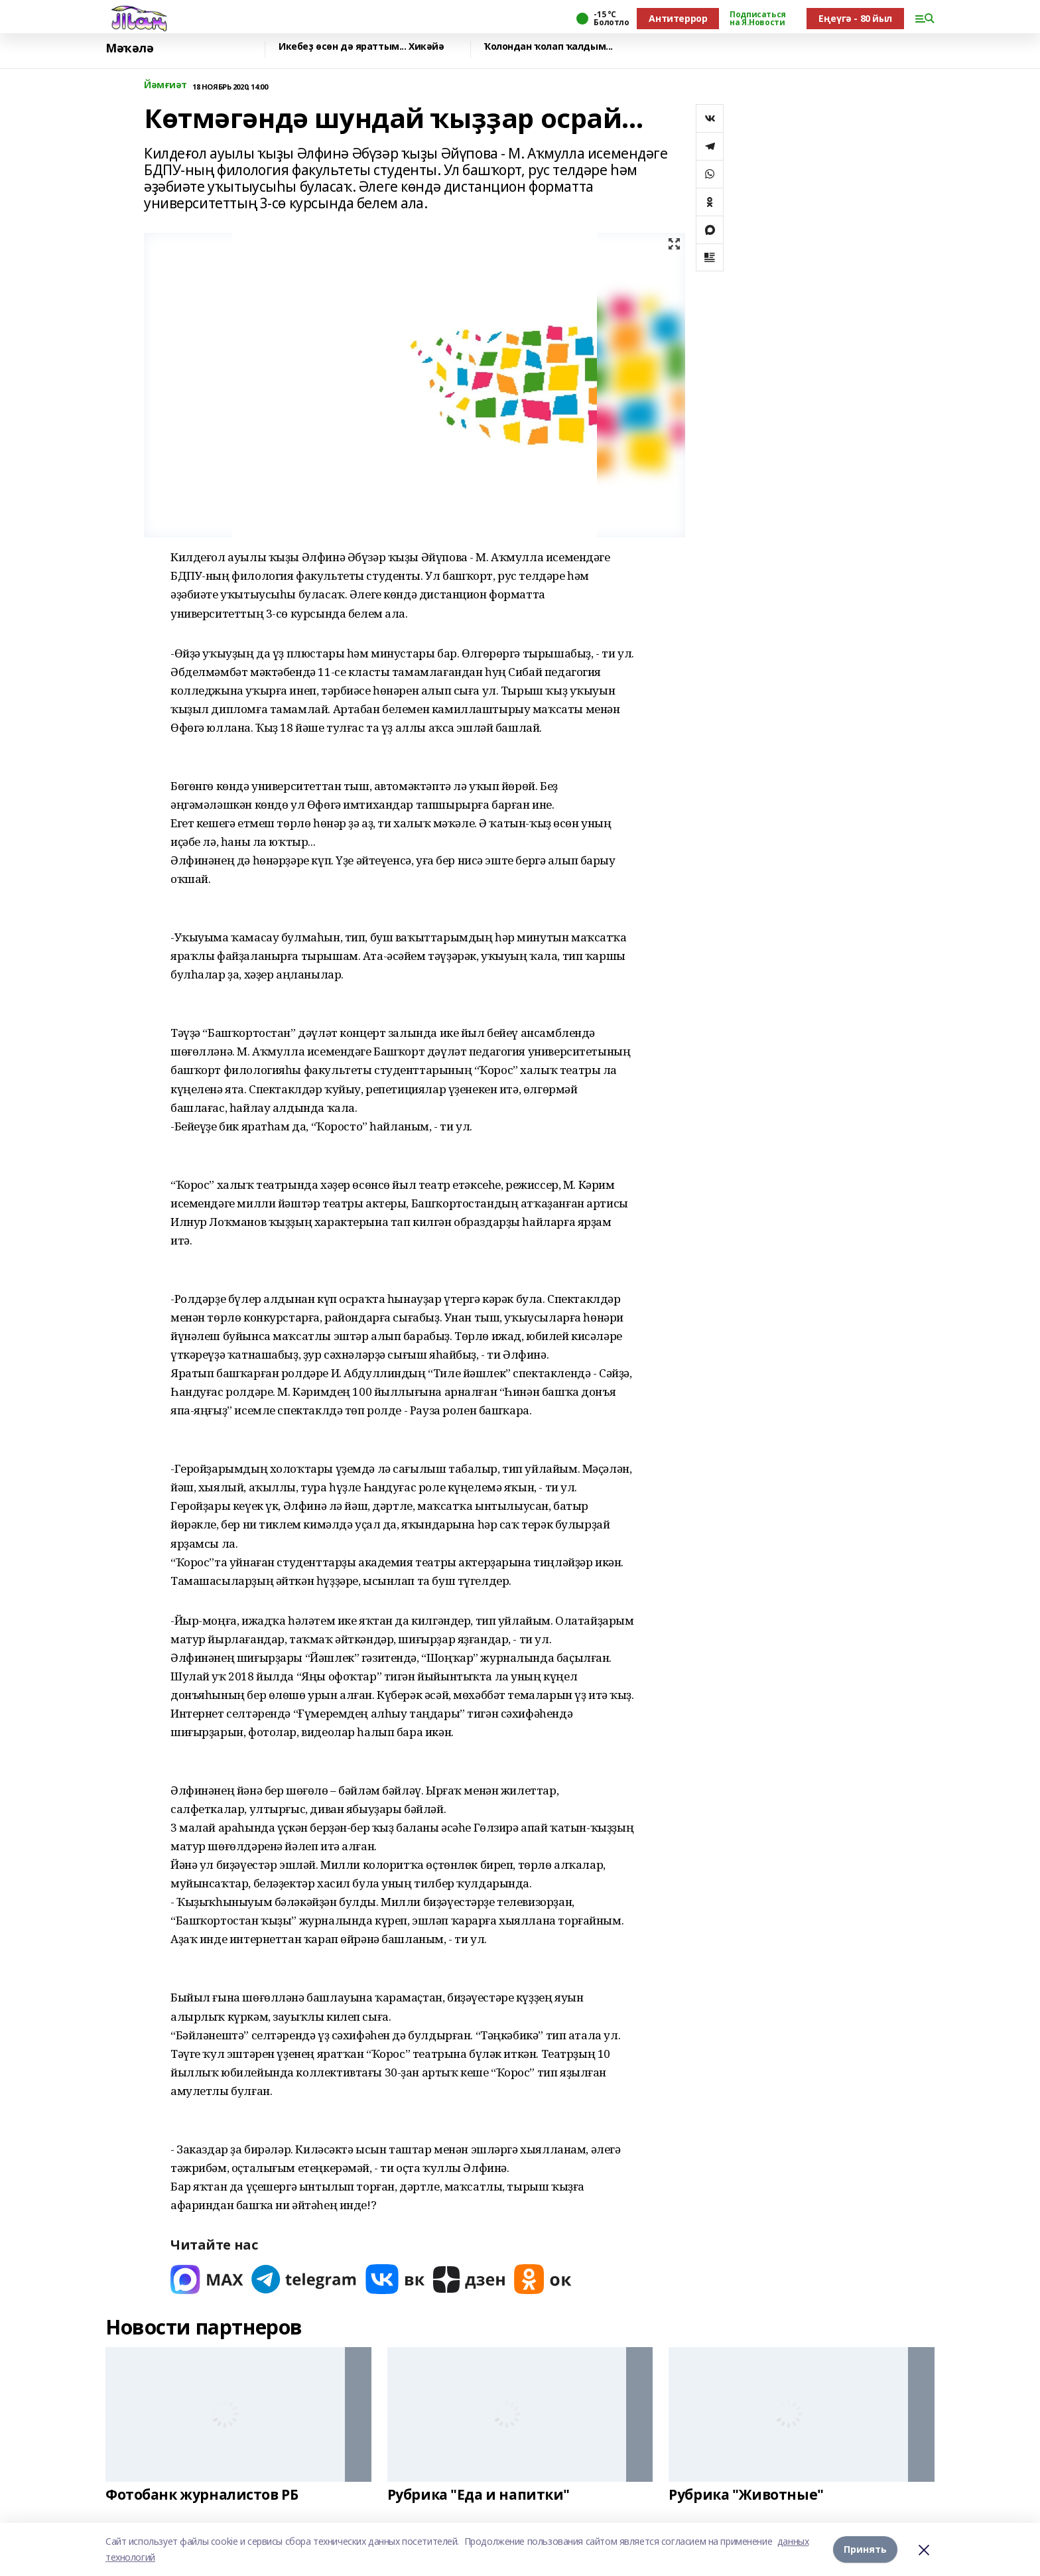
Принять (865, 2549)
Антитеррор (678, 18)
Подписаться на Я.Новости (757, 19)
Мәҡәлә (129, 48)
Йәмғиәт (165, 85)
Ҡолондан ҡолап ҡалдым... (548, 46)
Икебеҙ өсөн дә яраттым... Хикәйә (361, 46)
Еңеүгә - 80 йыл (855, 18)
